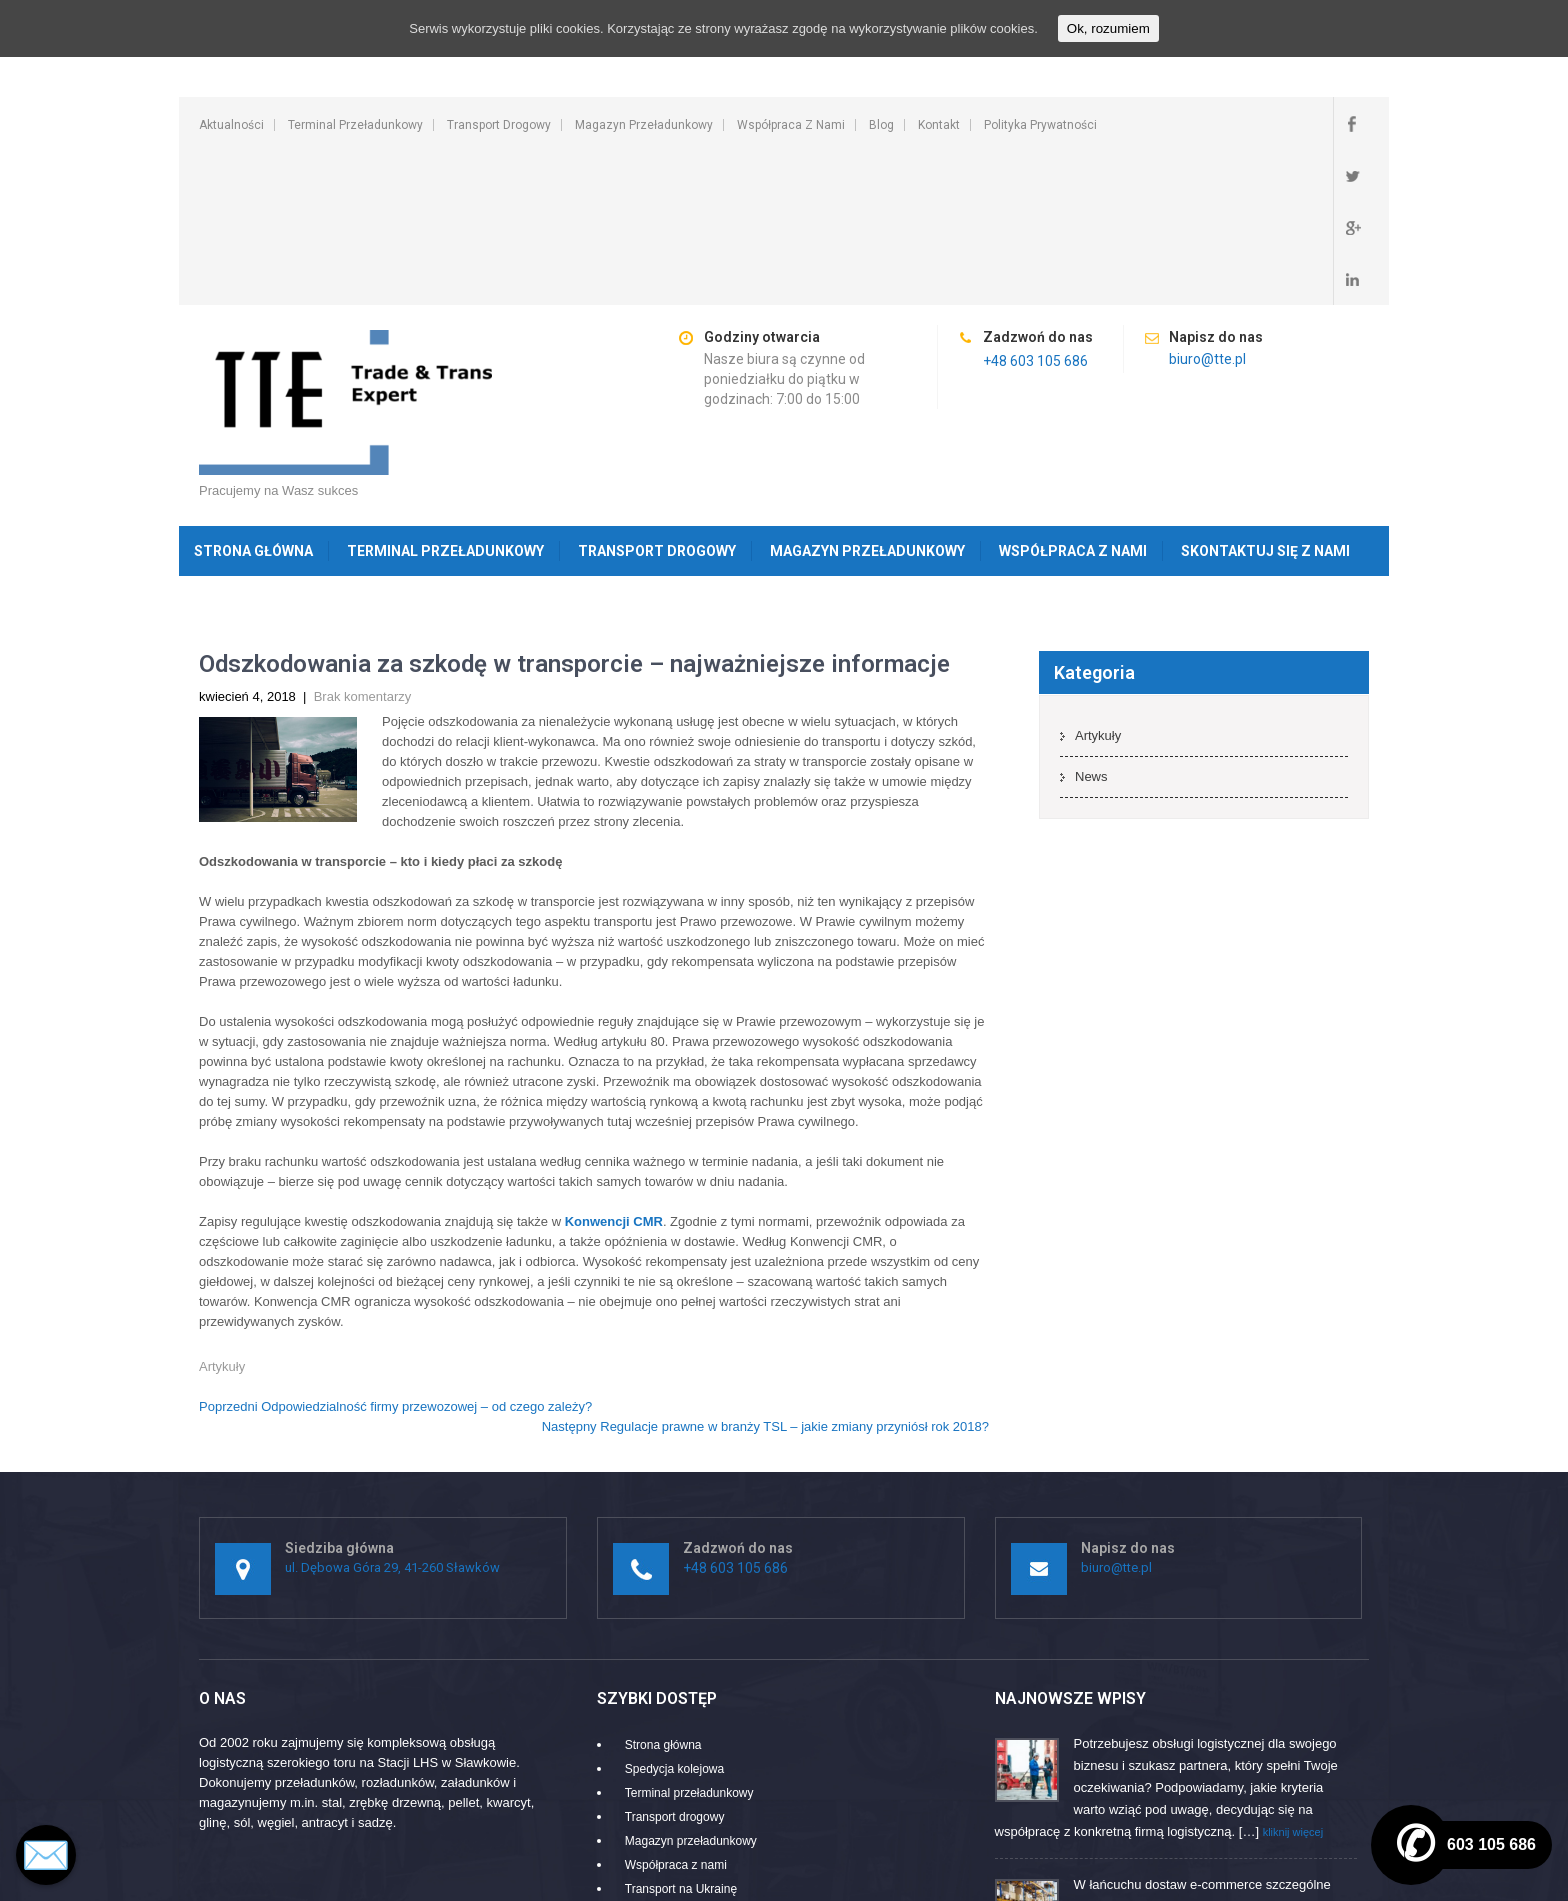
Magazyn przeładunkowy (644, 125)
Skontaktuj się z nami (1265, 395)
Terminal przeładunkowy (355, 125)
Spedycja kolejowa (674, 1613)
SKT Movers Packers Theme (1286, 1875)
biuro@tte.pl (1207, 203)
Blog (881, 125)
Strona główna (253, 395)
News (1091, 620)
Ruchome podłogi (671, 1757)
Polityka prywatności (1040, 125)
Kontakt (939, 125)
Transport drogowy (499, 125)
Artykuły (222, 1210)
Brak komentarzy (363, 540)
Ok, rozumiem (1108, 28)
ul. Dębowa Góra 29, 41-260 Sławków (392, 1411)
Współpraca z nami (791, 125)
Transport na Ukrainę (681, 1733)
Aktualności (231, 125)
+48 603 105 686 (1035, 205)
